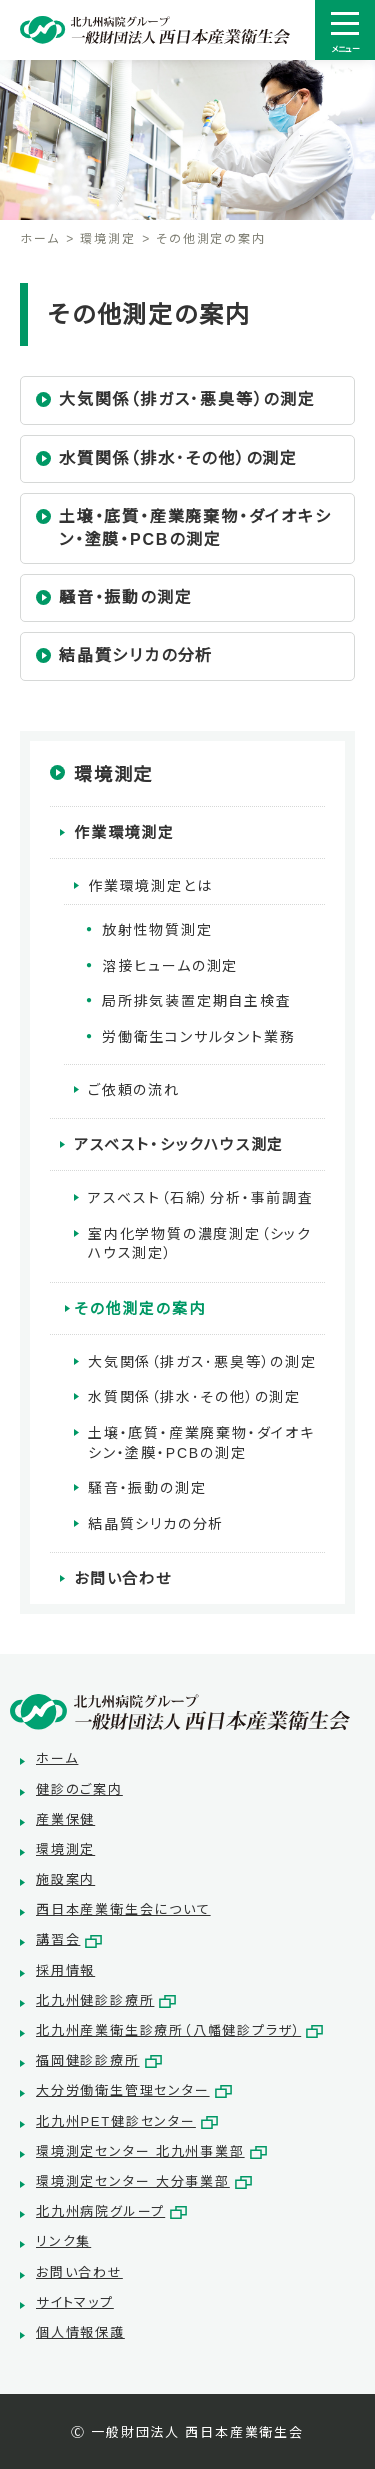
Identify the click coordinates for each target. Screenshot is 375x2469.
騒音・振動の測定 (125, 597)
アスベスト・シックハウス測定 (179, 1144)
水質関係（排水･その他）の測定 (178, 458)
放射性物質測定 (157, 930)
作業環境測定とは (150, 886)
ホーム (39, 239)
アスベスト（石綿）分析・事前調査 (201, 1198)
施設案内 (65, 1879)
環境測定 (107, 239)
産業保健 (65, 1819)
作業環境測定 (124, 832)
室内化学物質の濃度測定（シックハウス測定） (200, 1244)
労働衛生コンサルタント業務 (198, 1037)
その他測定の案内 (139, 1308)
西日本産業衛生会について (123, 1909)
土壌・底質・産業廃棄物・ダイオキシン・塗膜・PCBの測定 (195, 527)
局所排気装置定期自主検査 (197, 1001)
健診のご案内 (79, 1789)
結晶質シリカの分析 (136, 655)
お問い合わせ (123, 1578)
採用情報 (65, 1970)
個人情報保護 (80, 2332)
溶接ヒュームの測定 (170, 966)
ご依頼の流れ (134, 1090)
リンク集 (63, 2241)
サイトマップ (75, 2302)
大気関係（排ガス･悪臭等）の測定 (187, 399)
